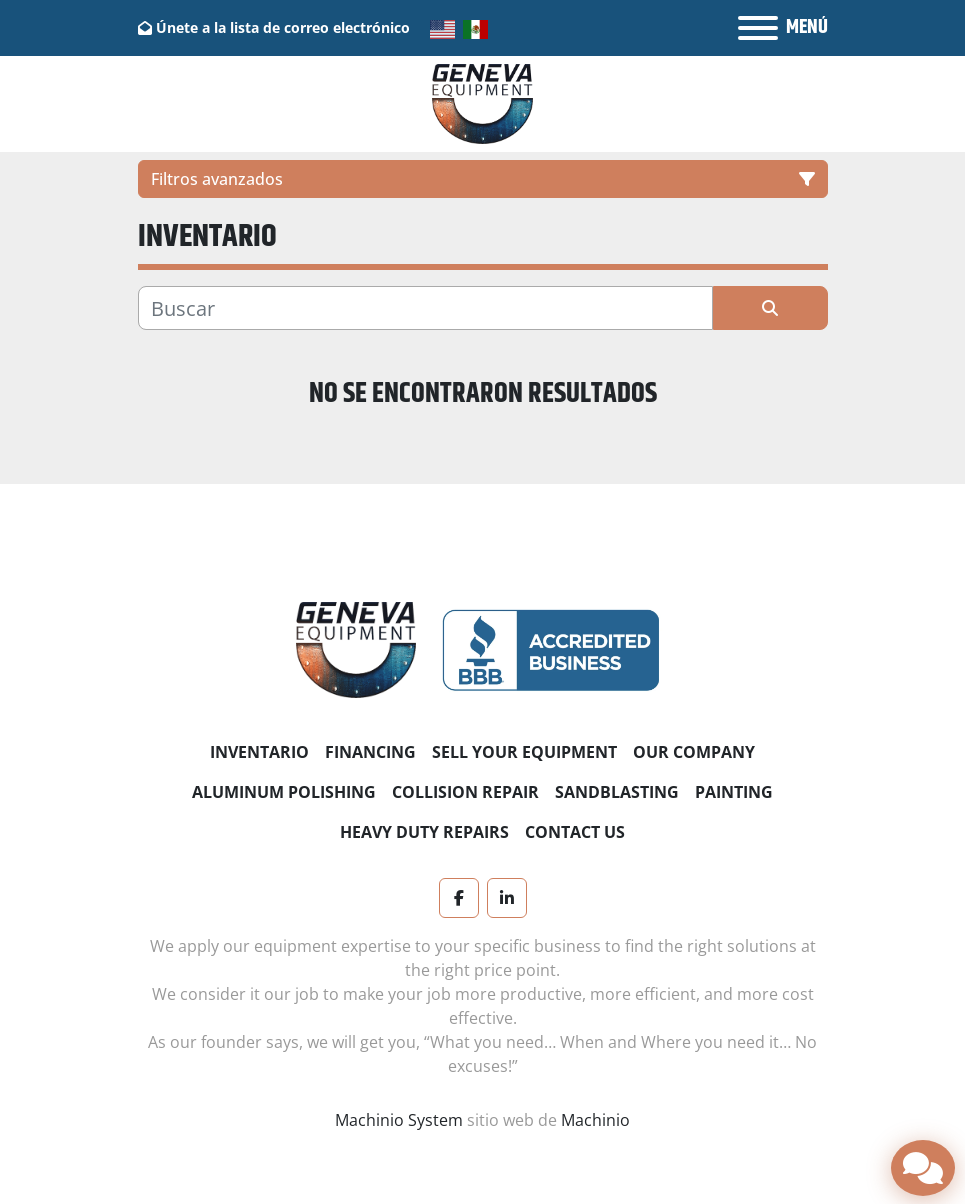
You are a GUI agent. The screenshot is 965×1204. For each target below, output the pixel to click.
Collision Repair (465, 792)
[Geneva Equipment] (356, 648)
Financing (370, 752)
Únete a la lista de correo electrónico (283, 27)
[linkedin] (507, 898)
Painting (734, 792)
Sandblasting (617, 792)
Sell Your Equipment (524, 752)
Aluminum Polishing (284, 792)
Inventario (259, 752)
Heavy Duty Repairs (424, 832)
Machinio (595, 1120)
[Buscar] (425, 308)
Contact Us (575, 832)
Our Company (694, 752)
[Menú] (758, 28)
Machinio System (399, 1120)
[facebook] (459, 898)
